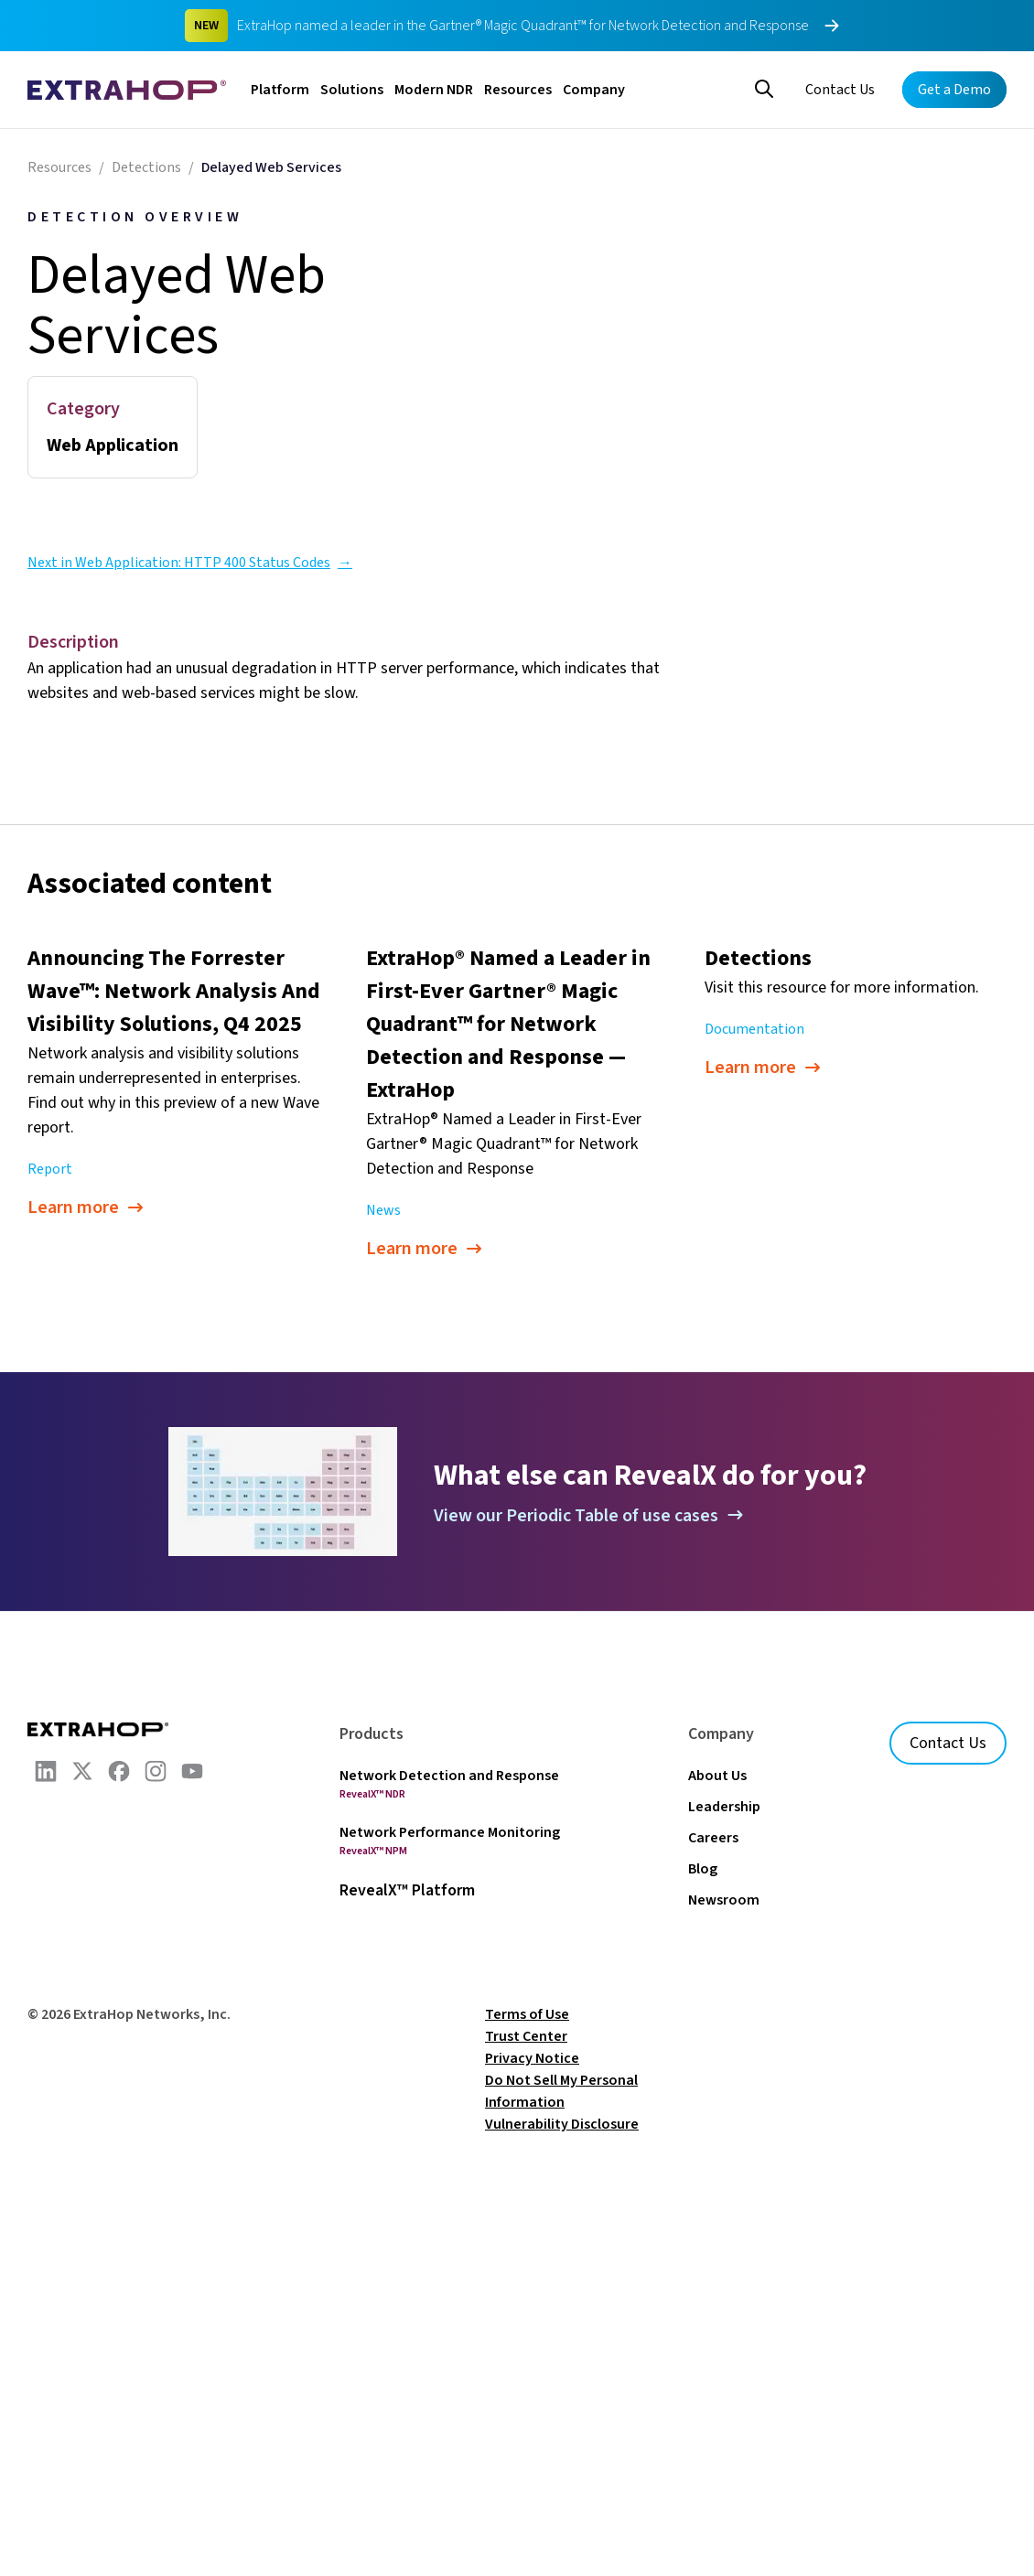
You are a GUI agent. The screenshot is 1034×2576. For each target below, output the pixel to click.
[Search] (764, 87)
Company (594, 90)
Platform (280, 90)
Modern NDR (433, 90)
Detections (146, 167)
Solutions (351, 90)
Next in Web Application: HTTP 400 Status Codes (189, 563)
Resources (518, 90)
